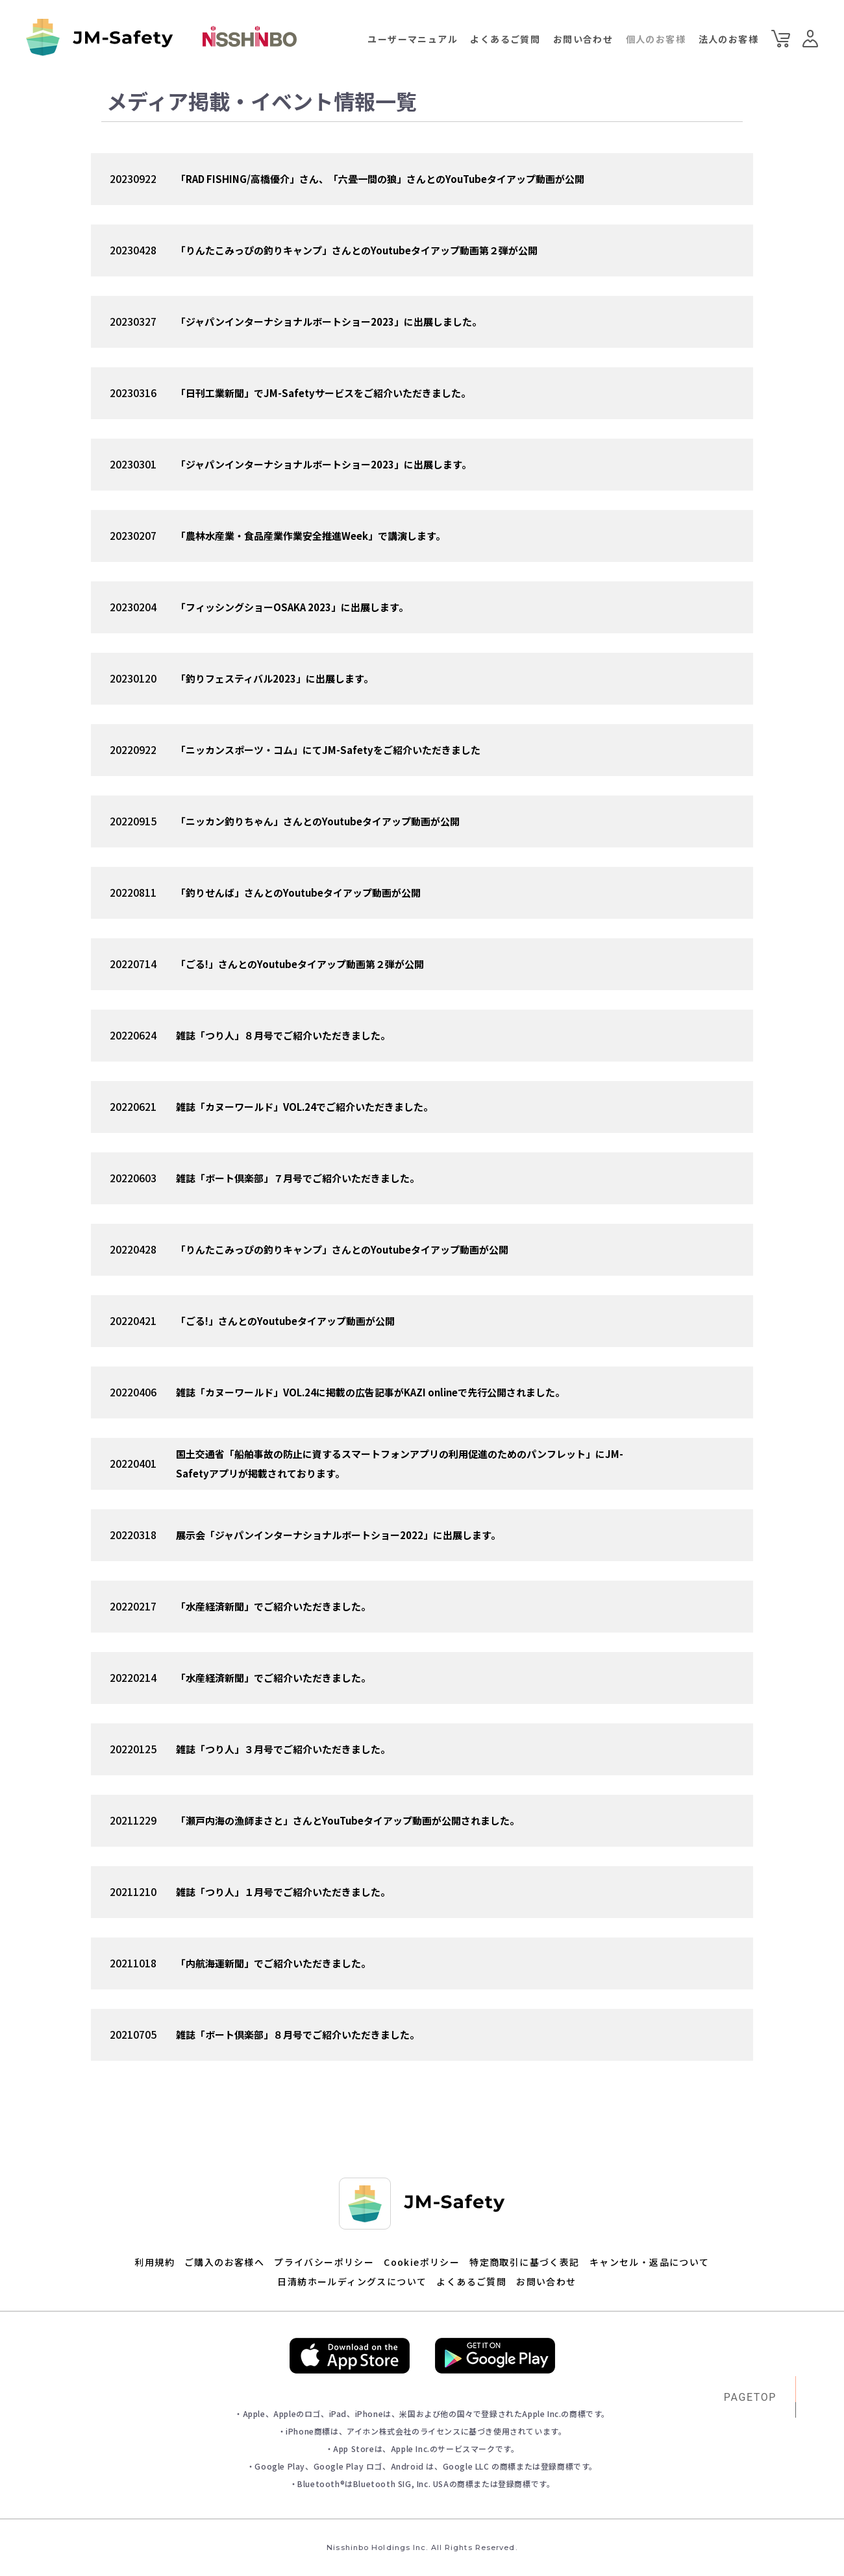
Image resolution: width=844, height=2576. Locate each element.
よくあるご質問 (505, 38)
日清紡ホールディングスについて (352, 2281)
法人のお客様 (728, 38)
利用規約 (154, 2261)
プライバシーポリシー (324, 2261)
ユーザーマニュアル (412, 38)
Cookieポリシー (422, 2261)
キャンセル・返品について (650, 2261)
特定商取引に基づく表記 (524, 2261)
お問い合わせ (583, 38)
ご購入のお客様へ (224, 2261)
